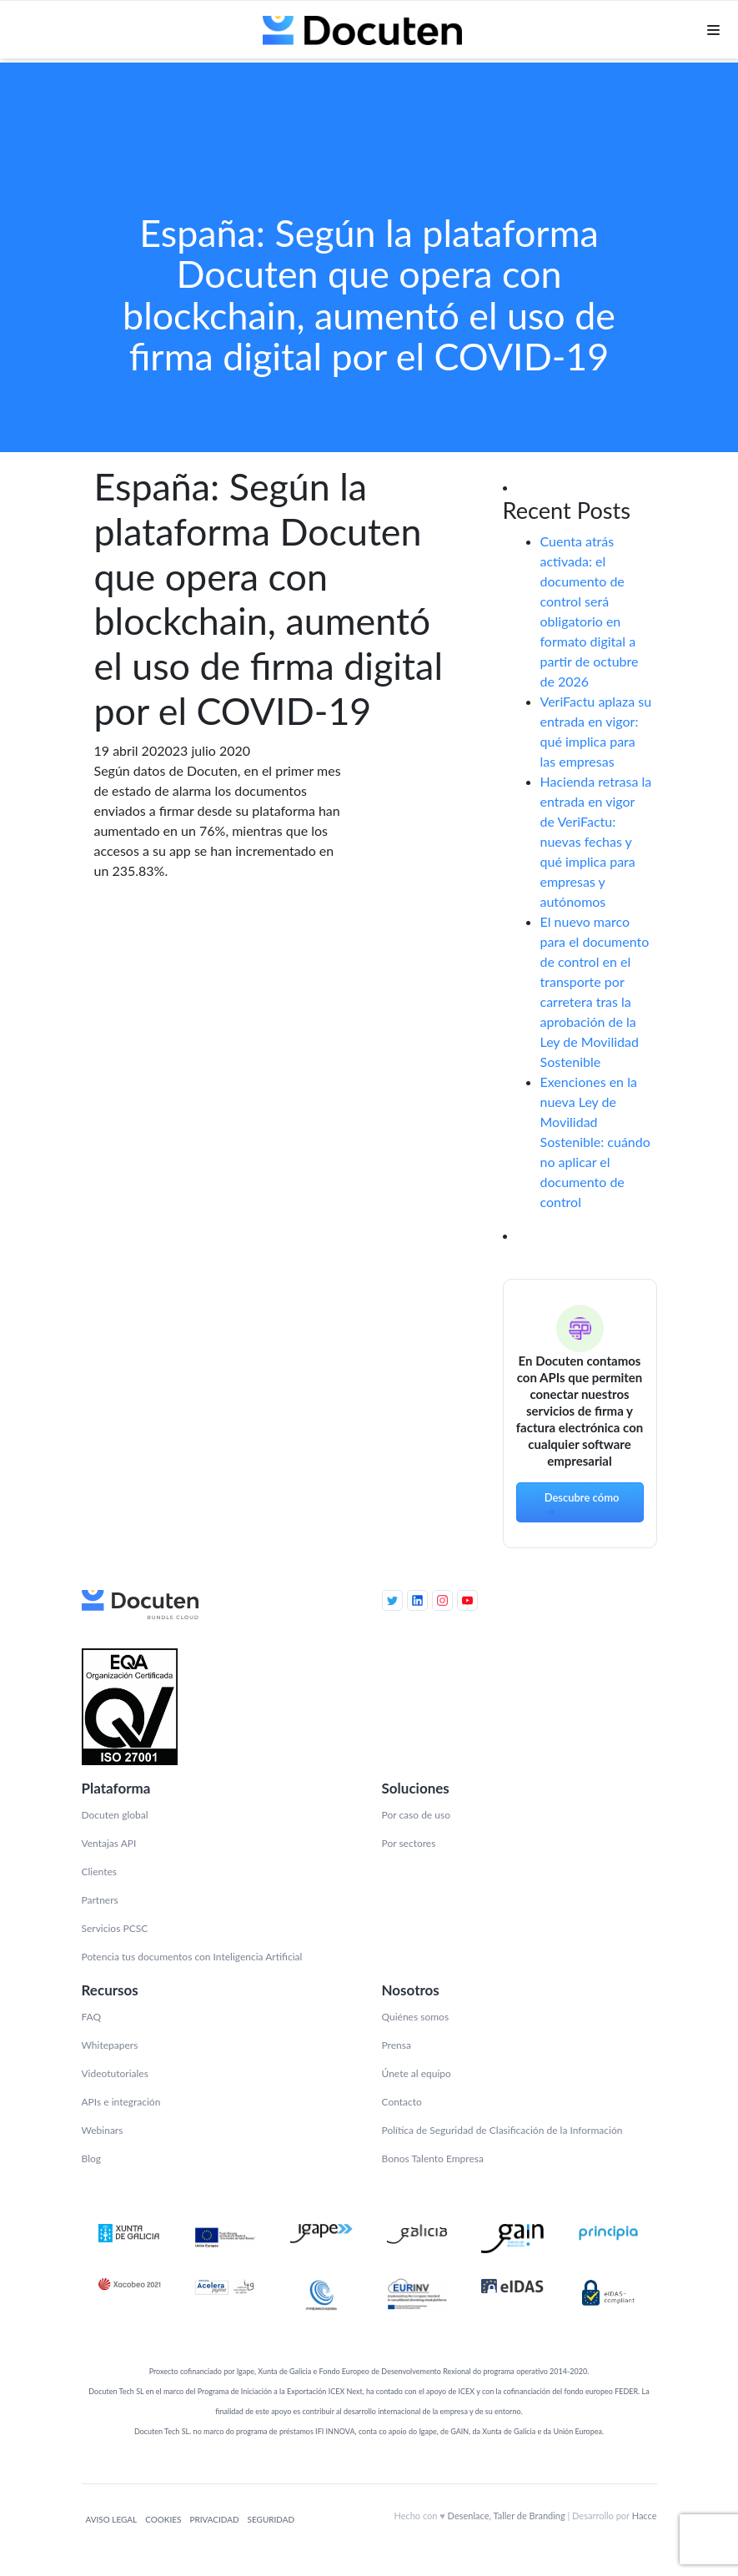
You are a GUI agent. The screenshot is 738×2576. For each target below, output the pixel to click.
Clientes (99, 1871)
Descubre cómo (582, 1504)
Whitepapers (110, 2045)
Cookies (163, 2519)
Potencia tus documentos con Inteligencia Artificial (192, 1956)
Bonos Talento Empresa (433, 2158)
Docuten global (115, 1815)
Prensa (396, 2045)
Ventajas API (109, 1843)
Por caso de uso (416, 1815)
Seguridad (271, 2519)
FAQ (92, 2016)
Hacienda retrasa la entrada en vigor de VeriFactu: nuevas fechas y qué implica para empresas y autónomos (596, 841)
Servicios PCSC (115, 1928)
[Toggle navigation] (713, 33)
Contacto (402, 2102)
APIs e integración (121, 2102)
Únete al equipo (416, 2073)
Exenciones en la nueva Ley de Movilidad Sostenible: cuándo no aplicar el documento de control (595, 1142)
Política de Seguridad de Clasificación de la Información (502, 2130)
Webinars (102, 2130)
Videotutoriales (115, 2073)
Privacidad (213, 2519)
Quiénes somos (415, 2016)
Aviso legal (112, 2519)
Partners (100, 1900)
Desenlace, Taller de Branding (506, 2515)
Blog (91, 2158)
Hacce (644, 2515)
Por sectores (409, 1843)
